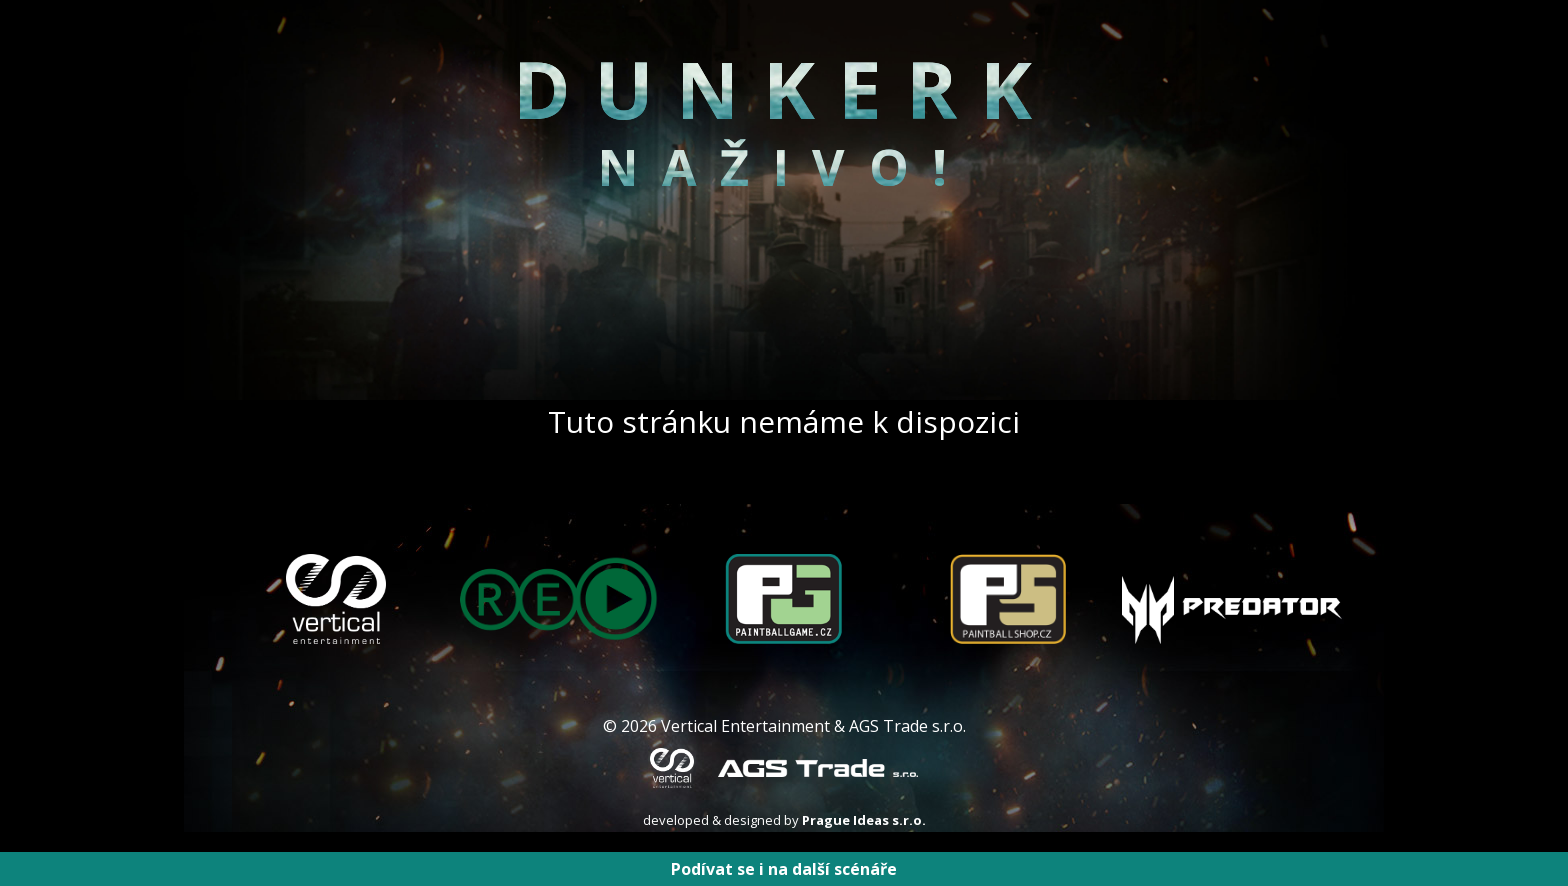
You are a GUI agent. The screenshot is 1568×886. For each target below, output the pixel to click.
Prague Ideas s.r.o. (864, 820)
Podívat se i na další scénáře (784, 869)
